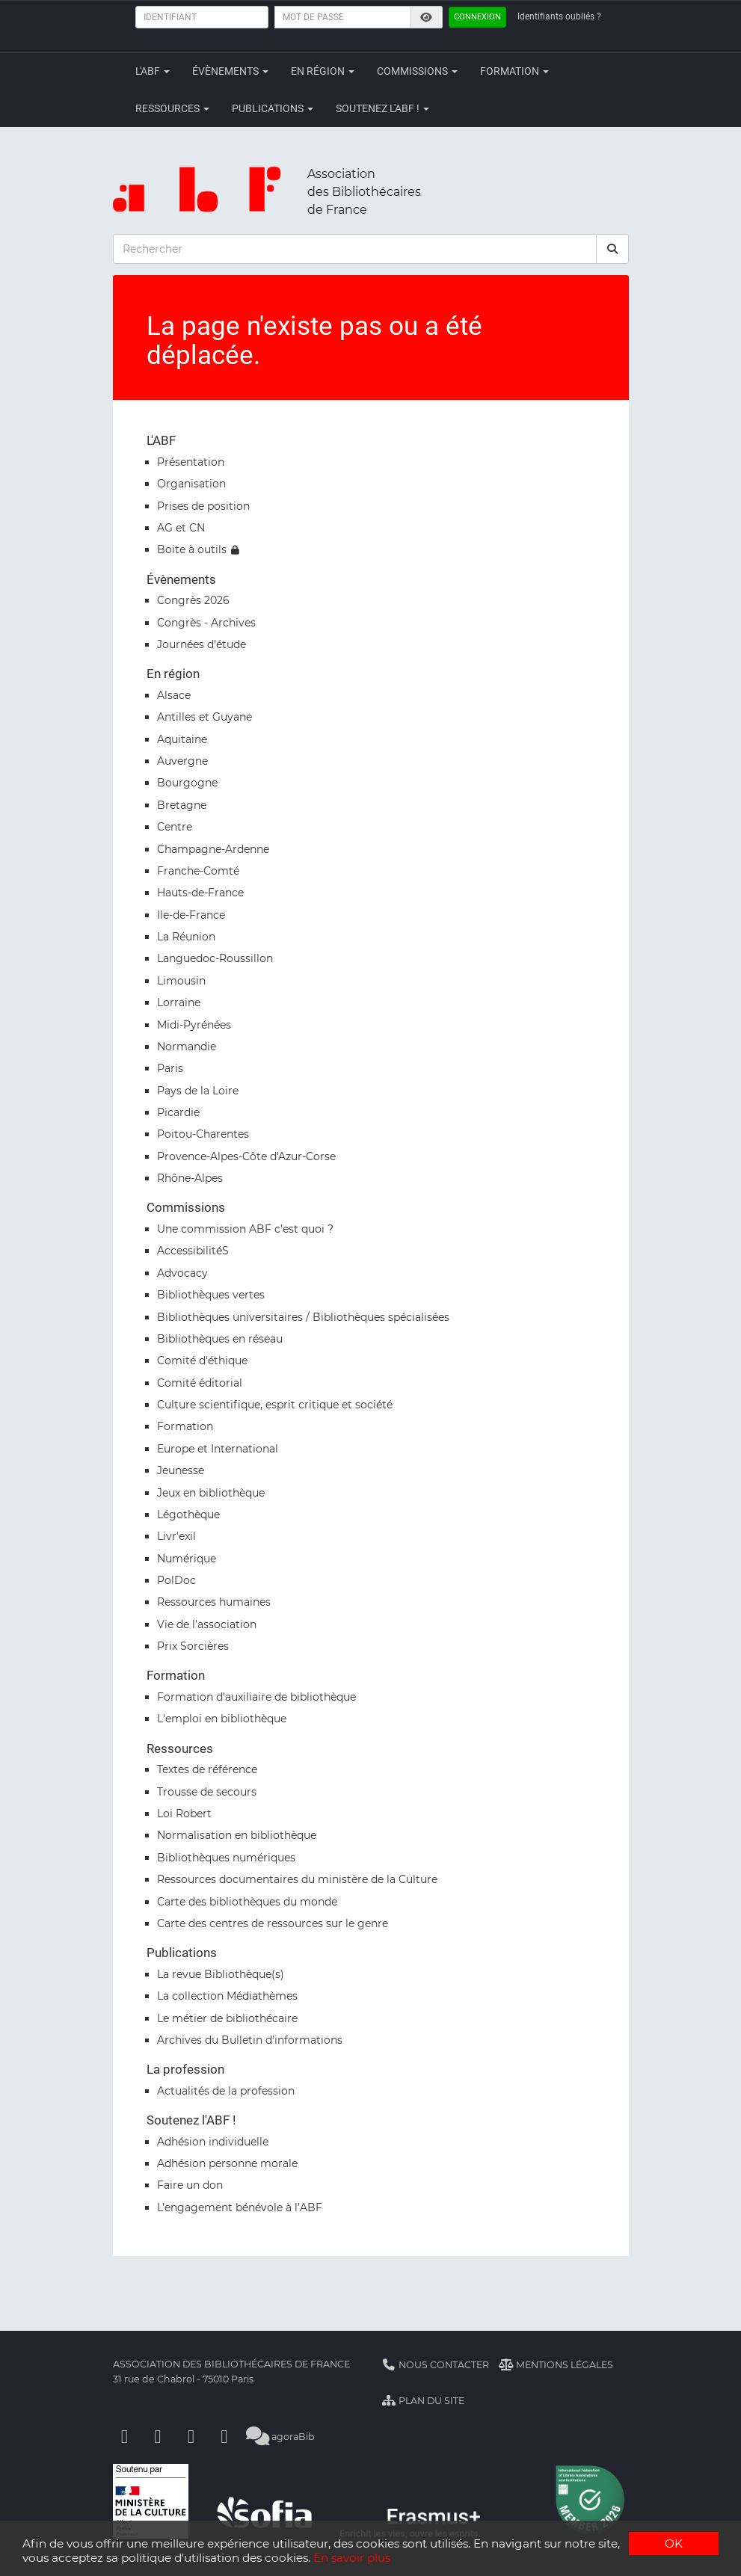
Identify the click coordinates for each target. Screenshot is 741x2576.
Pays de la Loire (198, 1090)
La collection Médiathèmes (227, 1996)
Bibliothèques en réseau (220, 1339)
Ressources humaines (214, 1602)
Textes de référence (207, 1769)
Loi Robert (184, 1813)
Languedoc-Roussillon (215, 958)
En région (322, 71)
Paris (170, 1068)
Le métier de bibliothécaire (227, 2018)
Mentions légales (556, 2364)
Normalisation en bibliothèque (236, 1835)
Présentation (190, 462)
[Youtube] (191, 2436)
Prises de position (203, 506)
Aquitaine (182, 739)
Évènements (230, 71)
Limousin (181, 980)
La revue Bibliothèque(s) (220, 1974)
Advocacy (182, 1273)
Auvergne (182, 761)
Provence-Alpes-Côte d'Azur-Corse (246, 1156)
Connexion (477, 17)
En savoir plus (351, 2558)
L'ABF (152, 71)
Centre (174, 826)
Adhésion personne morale (227, 2163)
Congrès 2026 (193, 600)
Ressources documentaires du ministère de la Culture (297, 1879)
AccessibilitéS (193, 1250)
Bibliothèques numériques (226, 1857)
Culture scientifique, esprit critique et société (275, 1404)
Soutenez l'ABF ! (382, 108)
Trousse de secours (206, 1792)
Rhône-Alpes (190, 1178)
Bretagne (181, 805)
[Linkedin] (158, 2436)
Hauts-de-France (200, 892)
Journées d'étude (201, 644)
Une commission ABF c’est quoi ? (245, 1229)
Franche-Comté (198, 871)
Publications (272, 108)
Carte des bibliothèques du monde (247, 1901)
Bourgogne (187, 782)
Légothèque (188, 1514)
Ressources (172, 108)
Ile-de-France (191, 915)
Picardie (178, 1112)
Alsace (174, 695)
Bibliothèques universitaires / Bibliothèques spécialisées (303, 1317)
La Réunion (186, 936)
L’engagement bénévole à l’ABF (239, 2207)
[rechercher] (612, 249)
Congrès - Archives (206, 622)
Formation (514, 71)
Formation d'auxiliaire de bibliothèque (256, 1697)
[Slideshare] (224, 2436)
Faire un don (190, 2185)
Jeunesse (180, 1470)
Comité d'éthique (202, 1360)
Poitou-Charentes (203, 1134)
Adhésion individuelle (212, 2141)
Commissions (417, 71)
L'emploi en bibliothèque (221, 1718)
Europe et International (217, 1448)
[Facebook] (125, 2436)
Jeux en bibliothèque (211, 1493)
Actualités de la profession (226, 2091)
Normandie (186, 1046)
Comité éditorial (199, 1383)
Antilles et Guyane (204, 717)
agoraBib (281, 2436)
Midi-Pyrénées (194, 1025)
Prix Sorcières (193, 1646)
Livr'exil (176, 1536)
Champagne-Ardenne (213, 849)
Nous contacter (436, 2364)
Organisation (191, 483)
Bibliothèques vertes (211, 1294)
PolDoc (176, 1580)
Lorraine (178, 1002)
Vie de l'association (206, 1624)
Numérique (186, 1558)
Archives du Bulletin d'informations (249, 2040)
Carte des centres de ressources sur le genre (272, 1923)
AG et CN (181, 527)
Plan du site (423, 2400)
